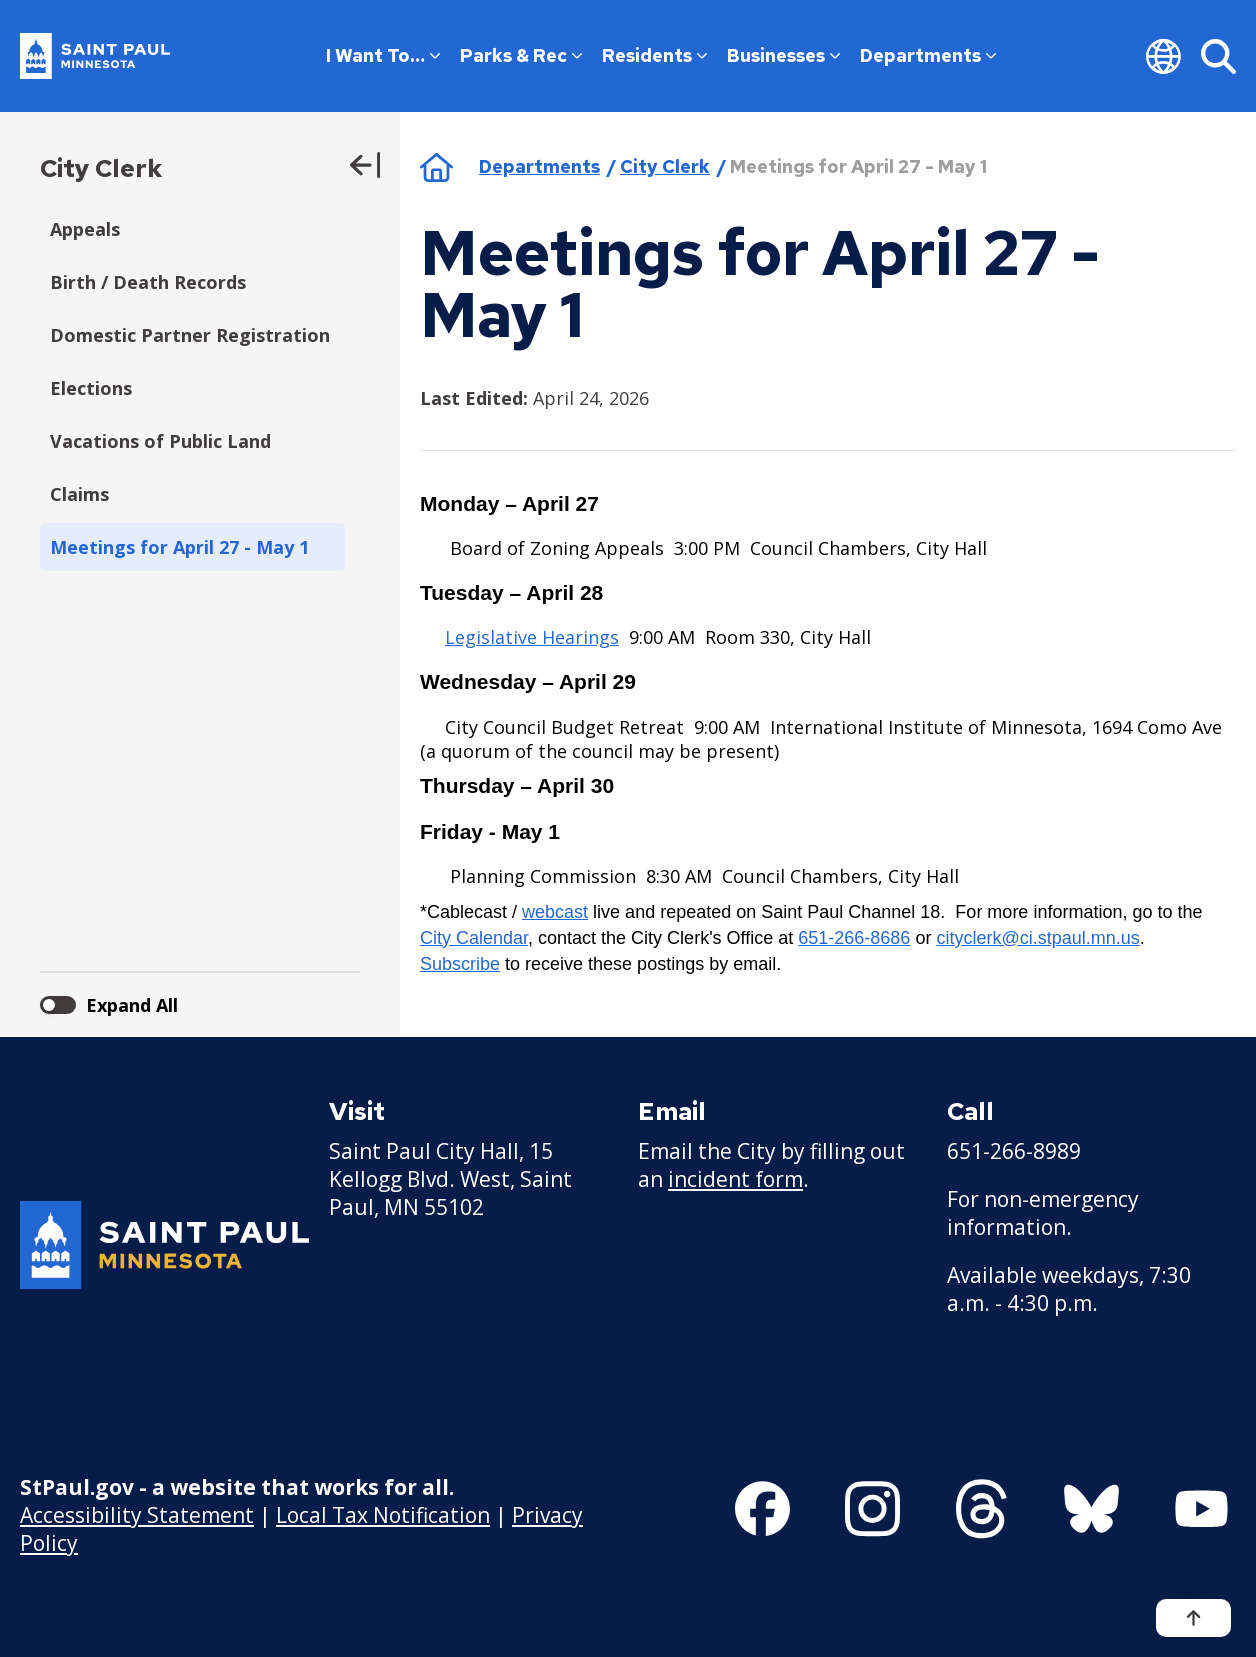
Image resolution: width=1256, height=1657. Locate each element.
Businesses (783, 55)
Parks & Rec (521, 55)
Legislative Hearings (532, 637)
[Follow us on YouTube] (1201, 1509)
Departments (928, 55)
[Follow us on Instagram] (872, 1509)
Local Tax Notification (383, 1515)
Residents (654, 55)
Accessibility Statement (137, 1515)
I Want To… (383, 55)
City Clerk (101, 168)
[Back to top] (1193, 1618)
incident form (735, 1179)
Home (436, 167)
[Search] (1218, 56)
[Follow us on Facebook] (762, 1509)
